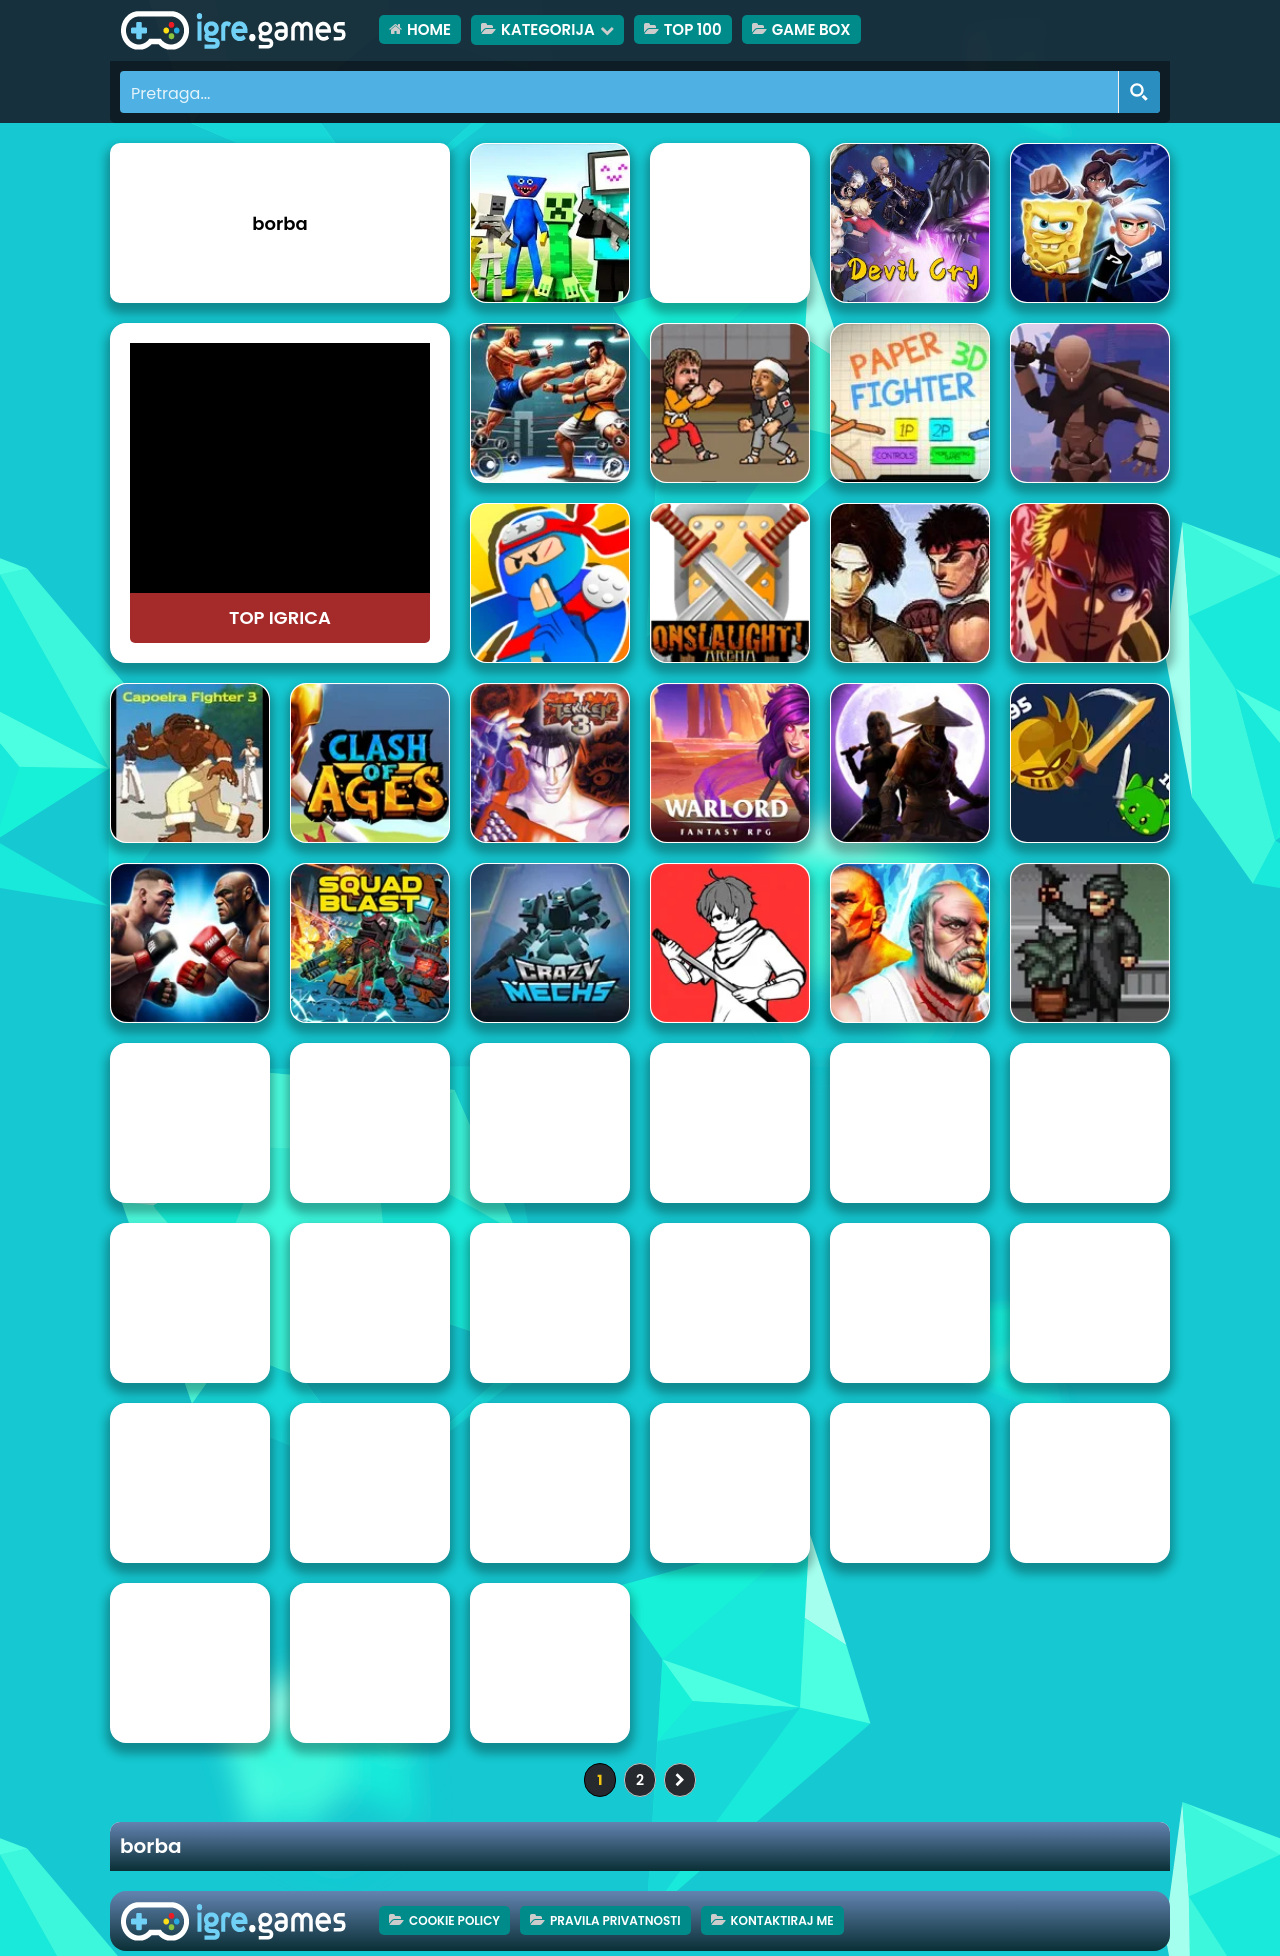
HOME (429, 29)
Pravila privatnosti (615, 1920)
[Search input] (620, 92)
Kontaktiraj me (782, 1920)
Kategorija (548, 29)
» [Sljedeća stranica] (680, 1780)
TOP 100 (693, 29)
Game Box (811, 29)
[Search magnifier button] (1139, 92)
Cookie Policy (454, 1920)
